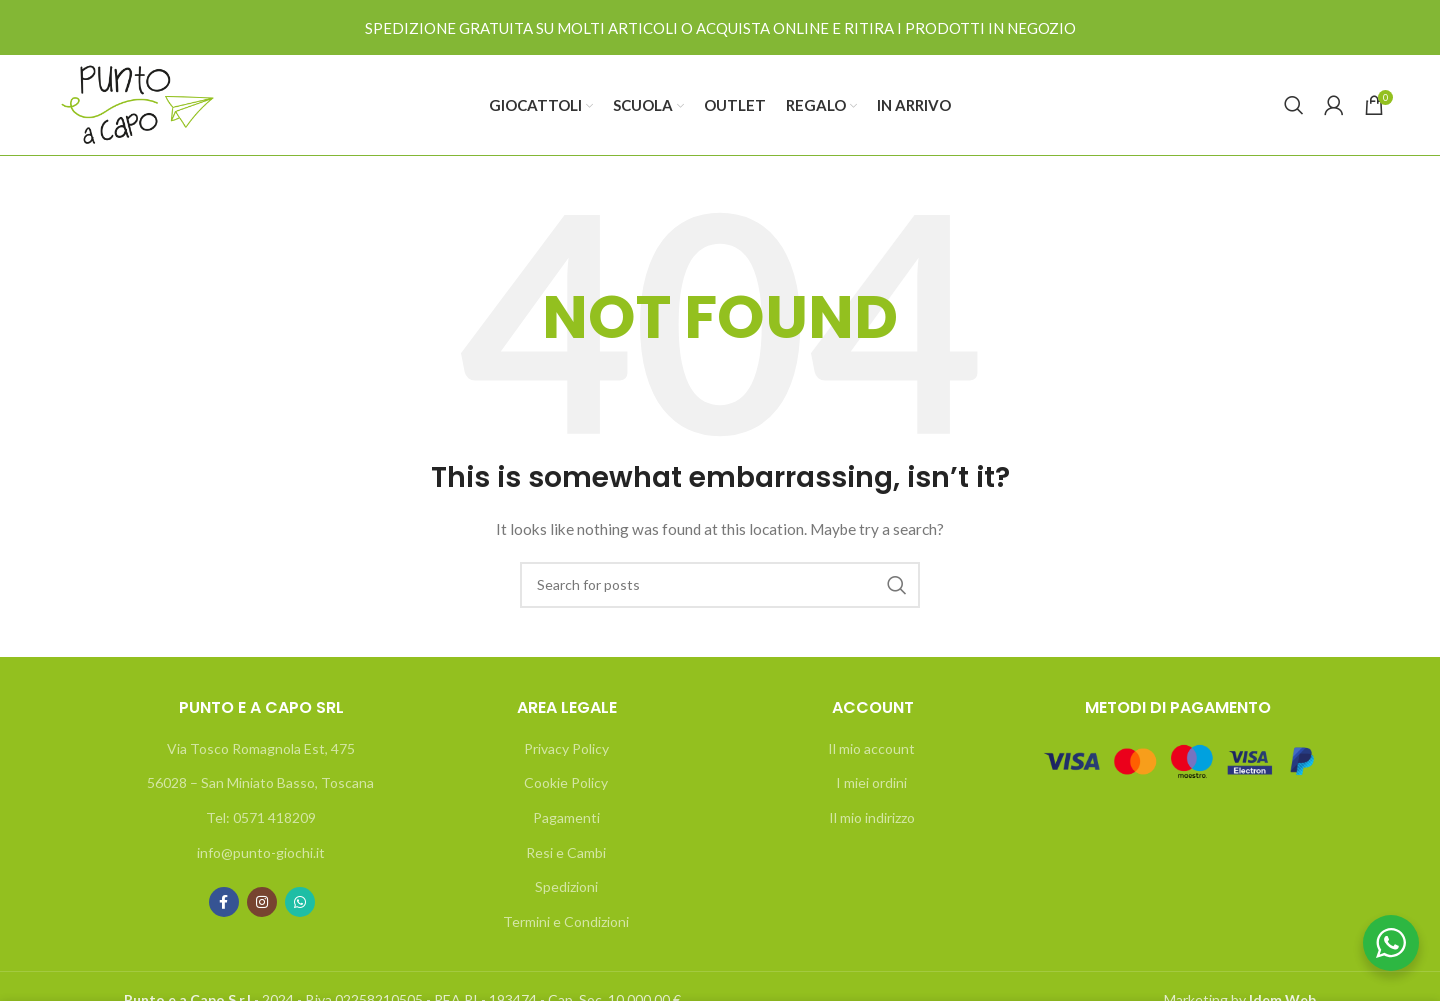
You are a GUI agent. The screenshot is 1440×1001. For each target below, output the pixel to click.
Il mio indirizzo (872, 817)
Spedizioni (566, 886)
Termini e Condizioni (566, 921)
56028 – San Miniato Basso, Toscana (260, 782)
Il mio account (871, 748)
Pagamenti (566, 817)
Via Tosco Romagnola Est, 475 (261, 748)
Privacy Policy (566, 748)
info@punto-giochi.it (261, 852)
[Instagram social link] (262, 902)
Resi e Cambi (566, 852)
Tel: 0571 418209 (261, 817)
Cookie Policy (566, 782)
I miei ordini (871, 782)
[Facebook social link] (224, 902)
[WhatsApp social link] (300, 902)
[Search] (1294, 105)
